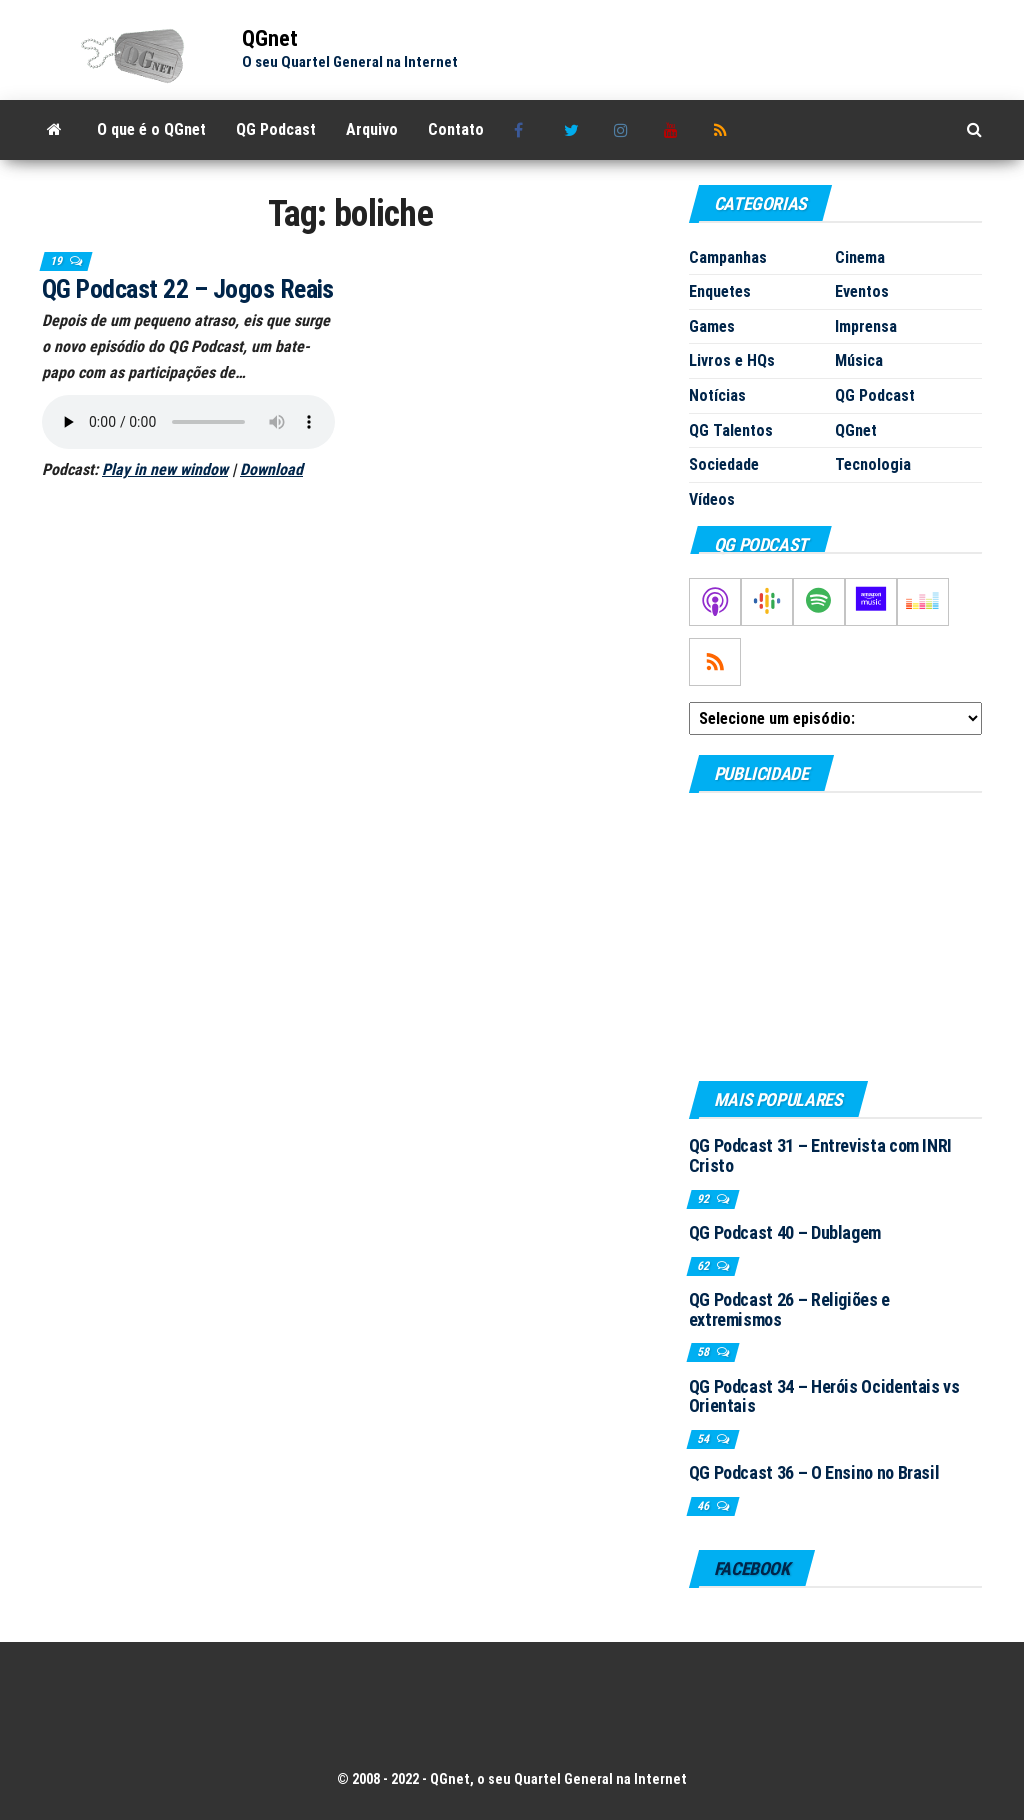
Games (712, 326)
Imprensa (866, 326)
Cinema (860, 257)
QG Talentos (731, 430)
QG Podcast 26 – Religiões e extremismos (789, 1309)
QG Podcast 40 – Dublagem (785, 1232)
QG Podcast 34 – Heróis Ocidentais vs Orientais (824, 1396)
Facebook (524, 130)
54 (704, 1439)
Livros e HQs (732, 360)
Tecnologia (873, 464)
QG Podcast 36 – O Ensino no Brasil (814, 1472)
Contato (456, 129)
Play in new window (165, 469)
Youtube (674, 130)
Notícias (717, 395)
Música (859, 360)
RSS (724, 130)
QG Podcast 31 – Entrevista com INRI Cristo (820, 1155)
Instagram (624, 130)
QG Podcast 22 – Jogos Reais (188, 289)
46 (704, 1506)
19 (57, 261)
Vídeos (712, 499)
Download (271, 469)
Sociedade (724, 464)
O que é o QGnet (151, 129)
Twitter (574, 130)
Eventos (862, 291)
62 (704, 1266)
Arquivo (372, 129)
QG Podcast (276, 129)
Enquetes (720, 291)
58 (704, 1352)
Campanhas (728, 257)
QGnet (270, 38)
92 (704, 1199)
